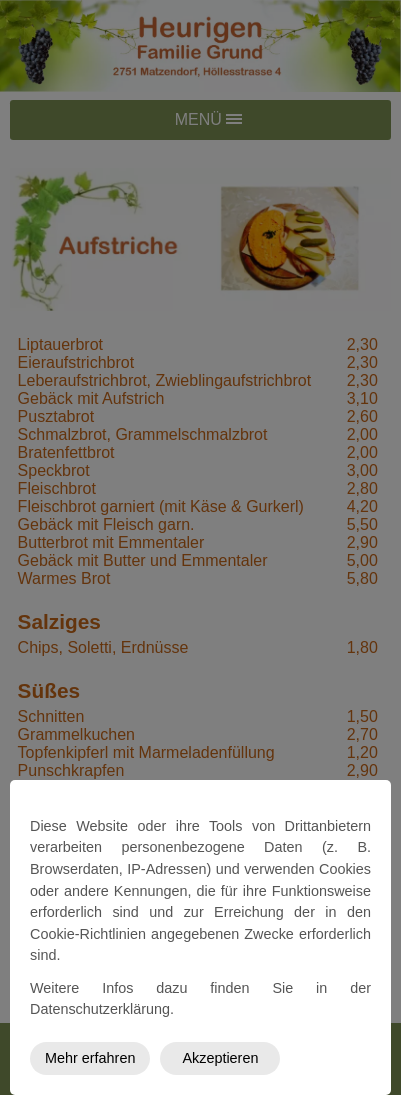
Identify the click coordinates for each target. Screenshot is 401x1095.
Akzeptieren (220, 1058)
